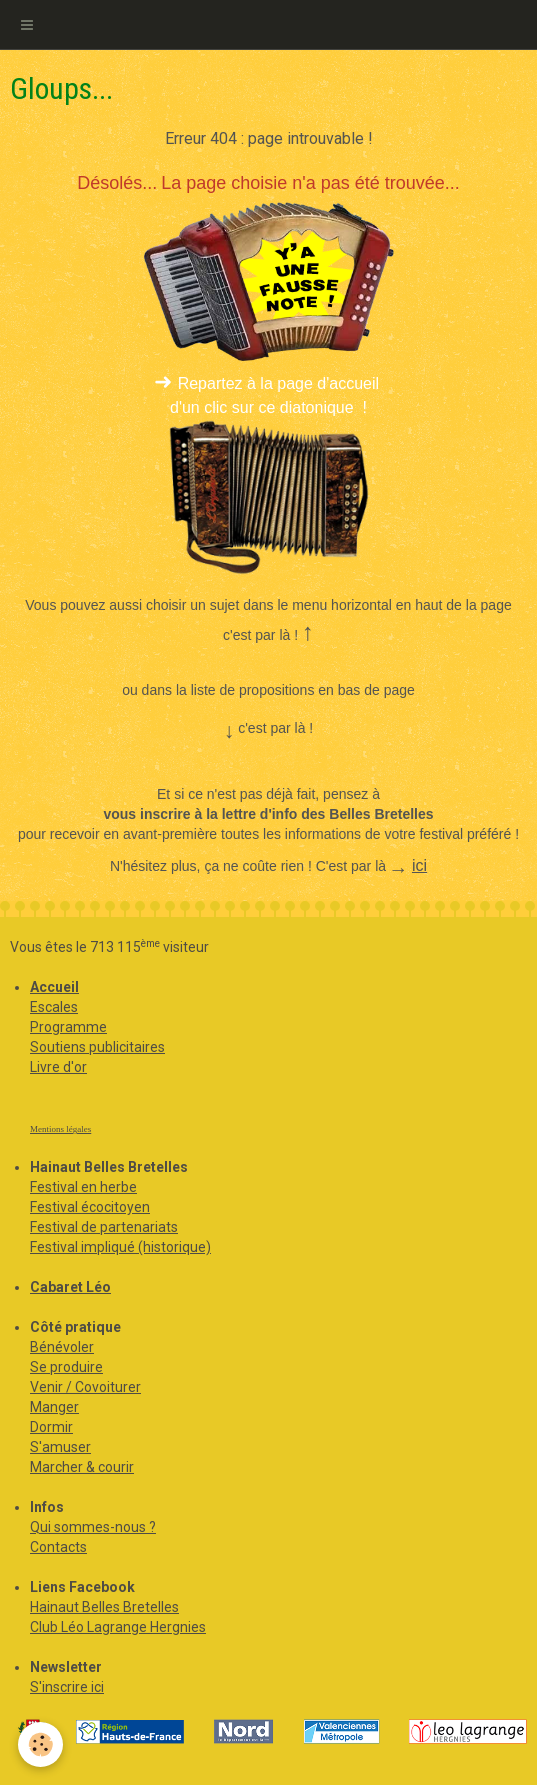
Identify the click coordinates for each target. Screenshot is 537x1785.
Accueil (54, 987)
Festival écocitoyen (90, 1207)
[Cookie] (40, 1744)
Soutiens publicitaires (97, 1047)
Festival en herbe (83, 1187)
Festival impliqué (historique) (120, 1247)
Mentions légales (60, 1129)
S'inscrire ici (67, 1687)
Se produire (66, 1367)
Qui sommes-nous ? (93, 1527)
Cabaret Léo (70, 1287)
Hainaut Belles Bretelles (104, 1607)
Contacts (58, 1547)
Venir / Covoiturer (85, 1387)
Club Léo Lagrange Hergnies (118, 1627)
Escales (54, 1007)
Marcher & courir (82, 1467)
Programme (68, 1027)
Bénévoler (62, 1347)
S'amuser (60, 1447)
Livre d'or (58, 1067)
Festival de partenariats (104, 1227)
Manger (54, 1407)
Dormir (51, 1427)
